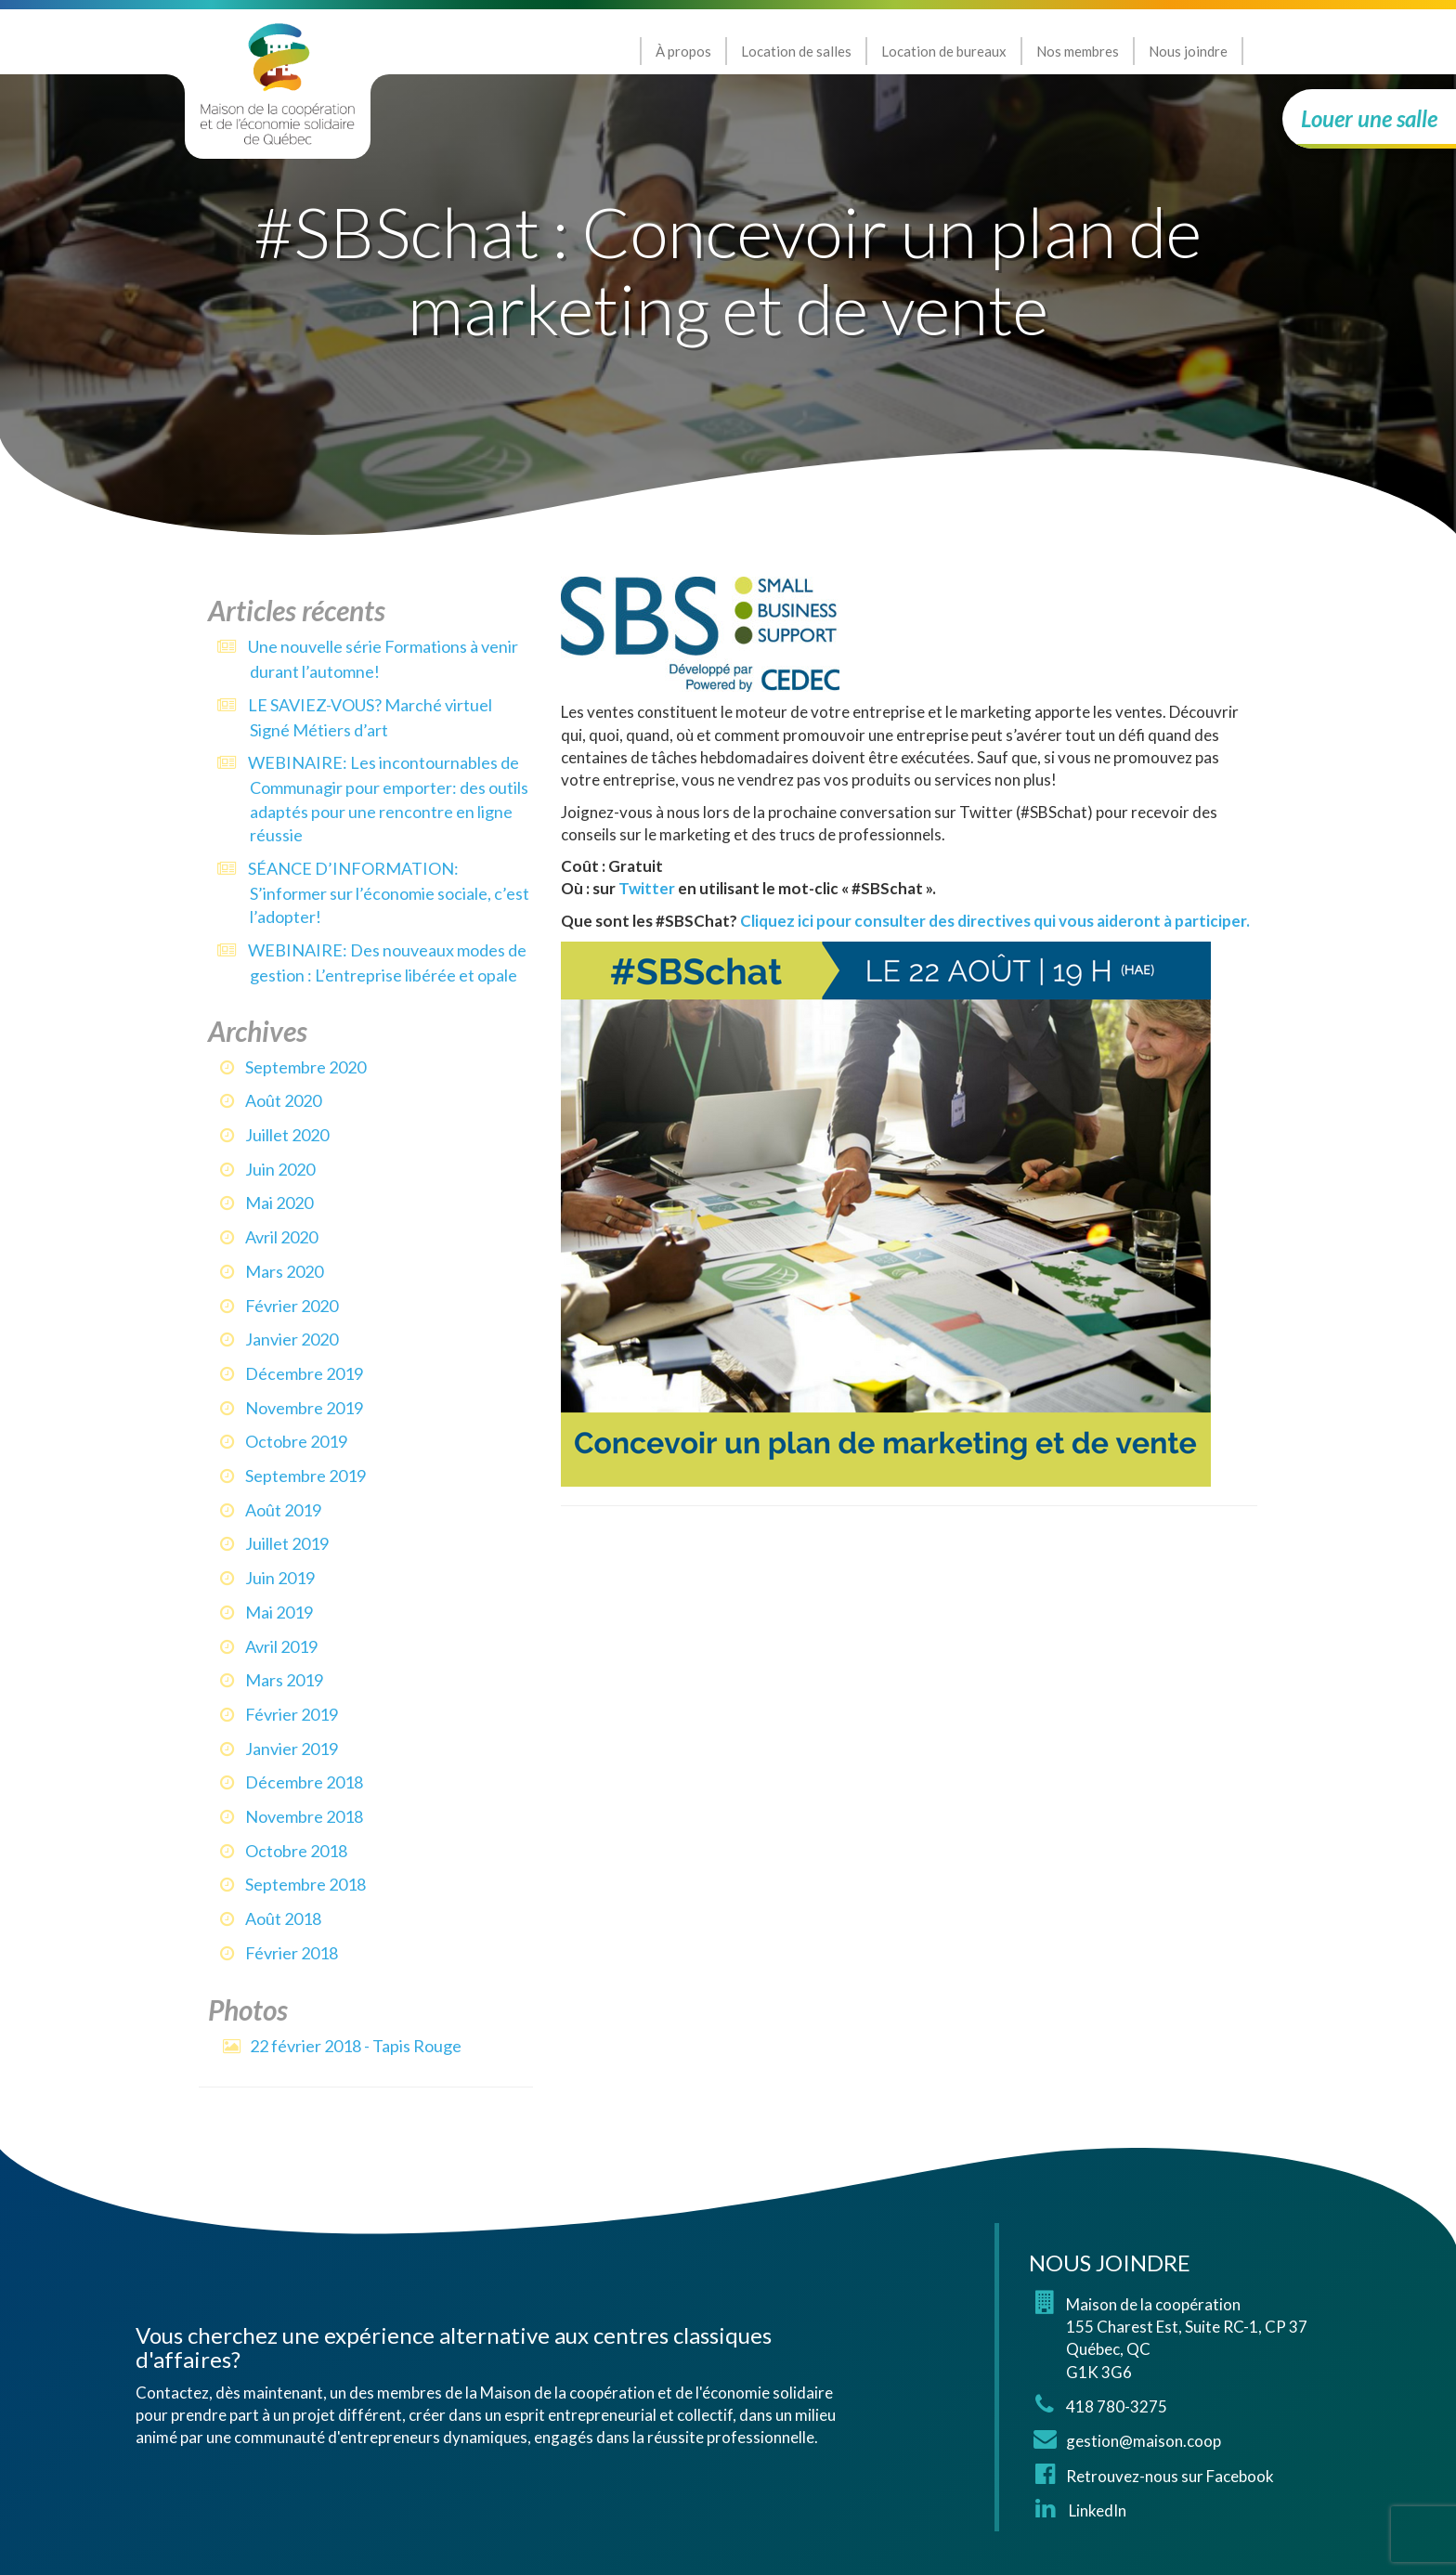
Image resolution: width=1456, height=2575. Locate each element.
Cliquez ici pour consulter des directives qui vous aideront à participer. (995, 920)
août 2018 (283, 1918)
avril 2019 (281, 1646)
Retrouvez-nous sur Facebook (1170, 2476)
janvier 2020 (291, 1339)
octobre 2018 (296, 1850)
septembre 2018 (305, 1884)
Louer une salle (1369, 118)
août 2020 (283, 1100)
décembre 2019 (304, 1373)
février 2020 (291, 1305)
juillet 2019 (287, 1543)
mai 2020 (279, 1202)
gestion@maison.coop (1143, 2441)
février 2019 (291, 1714)
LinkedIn (1096, 2510)
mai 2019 (279, 1612)
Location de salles (796, 51)
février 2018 (291, 1953)
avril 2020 (281, 1237)
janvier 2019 (291, 1748)
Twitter (646, 888)
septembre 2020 (305, 1067)
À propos (683, 51)
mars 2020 (284, 1271)
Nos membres (1077, 51)
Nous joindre (1188, 51)
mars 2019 (284, 1680)
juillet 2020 (287, 1135)
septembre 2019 (305, 1475)
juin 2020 (280, 1169)
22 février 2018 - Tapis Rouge (356, 2045)
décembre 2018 (304, 1782)
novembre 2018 (304, 1816)
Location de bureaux (944, 51)
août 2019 (283, 1510)
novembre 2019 (304, 1408)
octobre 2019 (296, 1441)
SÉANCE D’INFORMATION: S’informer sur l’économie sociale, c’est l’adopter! (388, 892)
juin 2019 (280, 1577)
